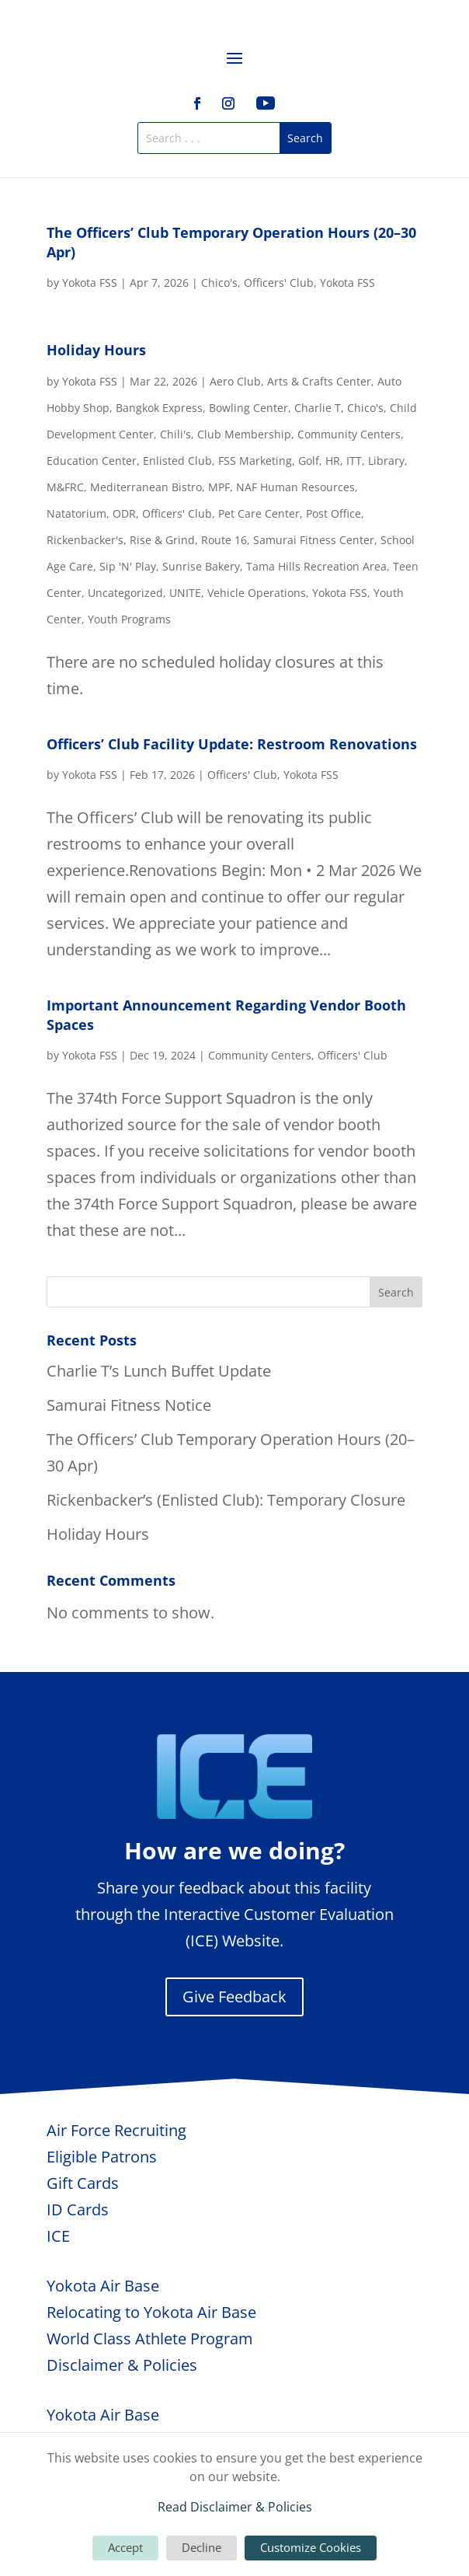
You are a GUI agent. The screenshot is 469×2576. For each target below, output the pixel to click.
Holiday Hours (96, 349)
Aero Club (235, 381)
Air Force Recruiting (116, 2130)
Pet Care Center (259, 513)
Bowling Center (248, 407)
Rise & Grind (162, 539)
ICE (58, 2235)
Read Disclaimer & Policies (235, 2506)
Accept (125, 2547)
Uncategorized (125, 592)
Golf (308, 460)
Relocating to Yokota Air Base (151, 2312)
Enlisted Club (177, 460)
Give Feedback (234, 1996)
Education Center (92, 460)
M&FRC (65, 487)
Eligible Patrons (102, 2156)
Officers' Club (279, 282)
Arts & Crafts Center (319, 381)
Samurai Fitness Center (313, 539)
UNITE (185, 592)
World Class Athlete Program (150, 2338)
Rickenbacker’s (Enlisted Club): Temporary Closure (226, 1499)
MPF (219, 487)
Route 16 (224, 539)
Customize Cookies (310, 2547)
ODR (124, 513)
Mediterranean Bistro (146, 487)
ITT (354, 460)
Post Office (333, 513)
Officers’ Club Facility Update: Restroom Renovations (232, 744)
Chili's (175, 434)
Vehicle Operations (256, 592)
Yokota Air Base (103, 2285)
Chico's (219, 282)
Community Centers (349, 434)
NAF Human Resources (295, 487)
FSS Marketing (255, 460)
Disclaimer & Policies (122, 2364)
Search (396, 1292)
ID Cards (78, 2209)
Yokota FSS (89, 282)
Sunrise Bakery (201, 566)
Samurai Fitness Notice (129, 1404)
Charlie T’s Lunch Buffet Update (159, 1370)
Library (386, 460)
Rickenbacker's (85, 539)
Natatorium (76, 513)
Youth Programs (129, 619)
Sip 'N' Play (127, 566)
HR (332, 460)
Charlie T (317, 407)
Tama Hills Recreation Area (316, 566)
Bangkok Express (159, 407)
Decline (201, 2547)
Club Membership (244, 434)
